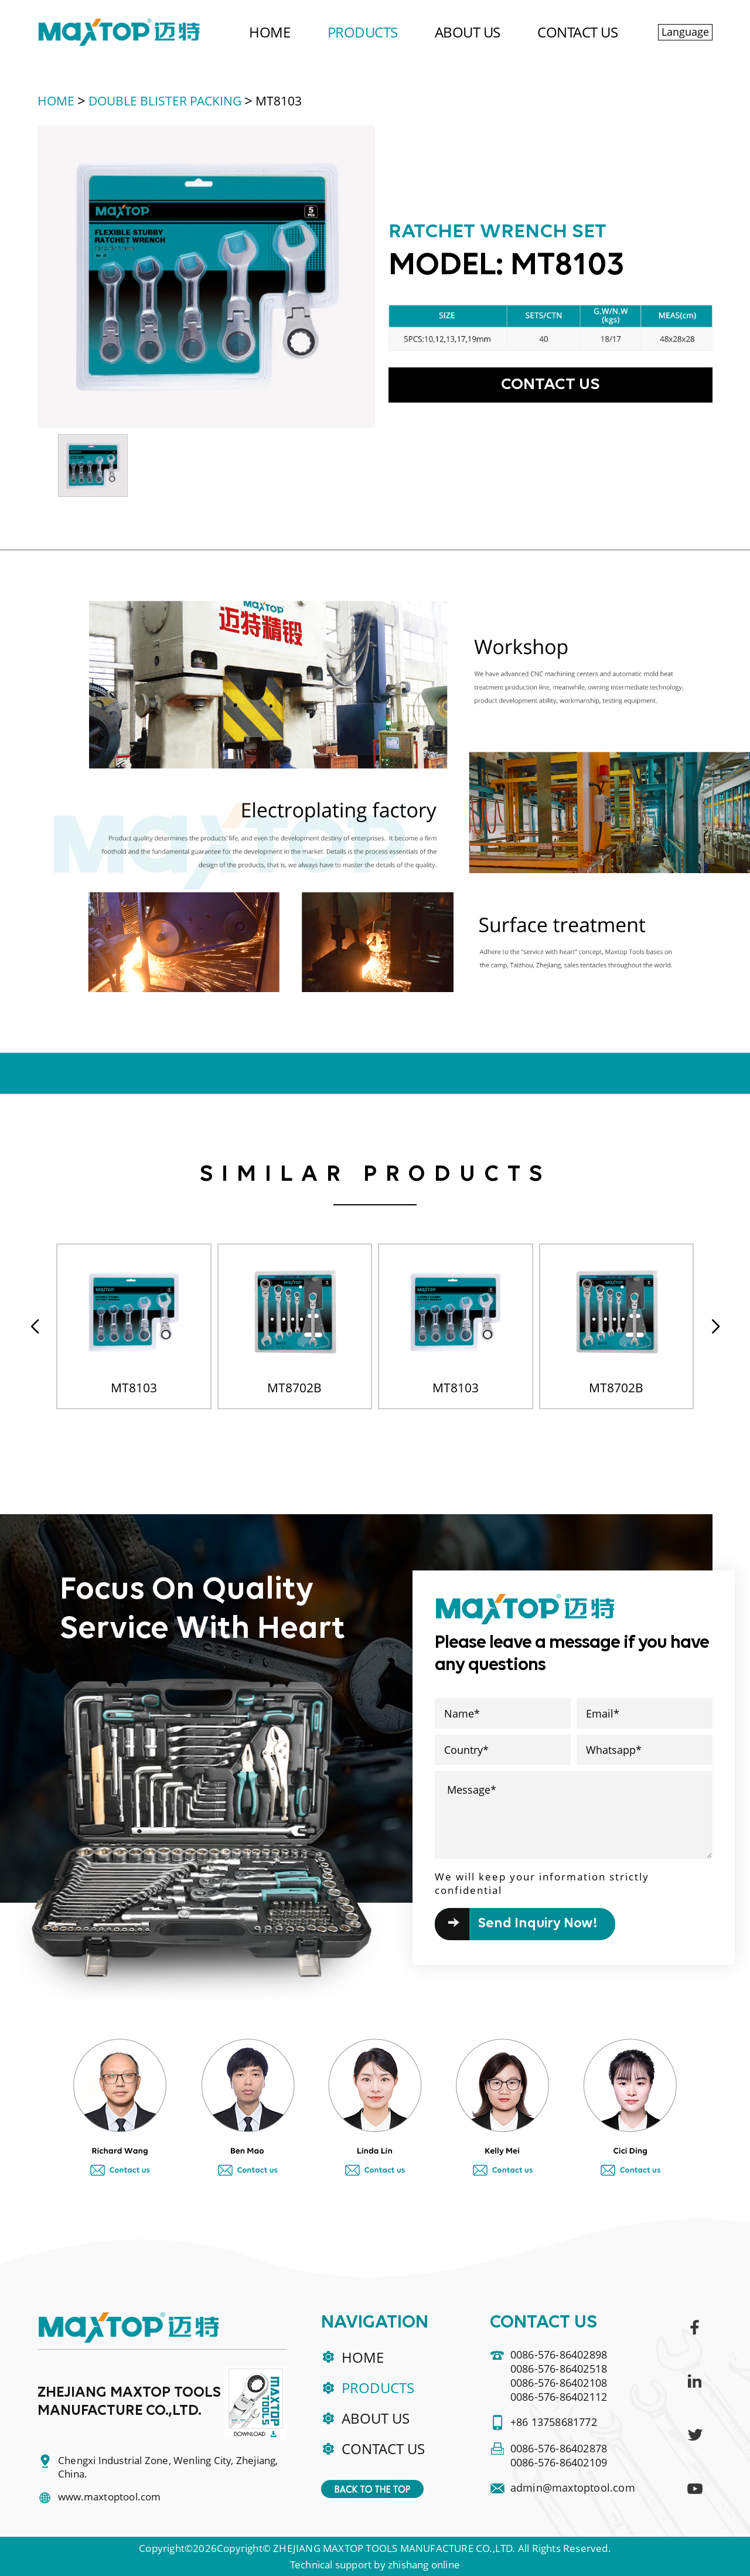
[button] (715, 1327)
